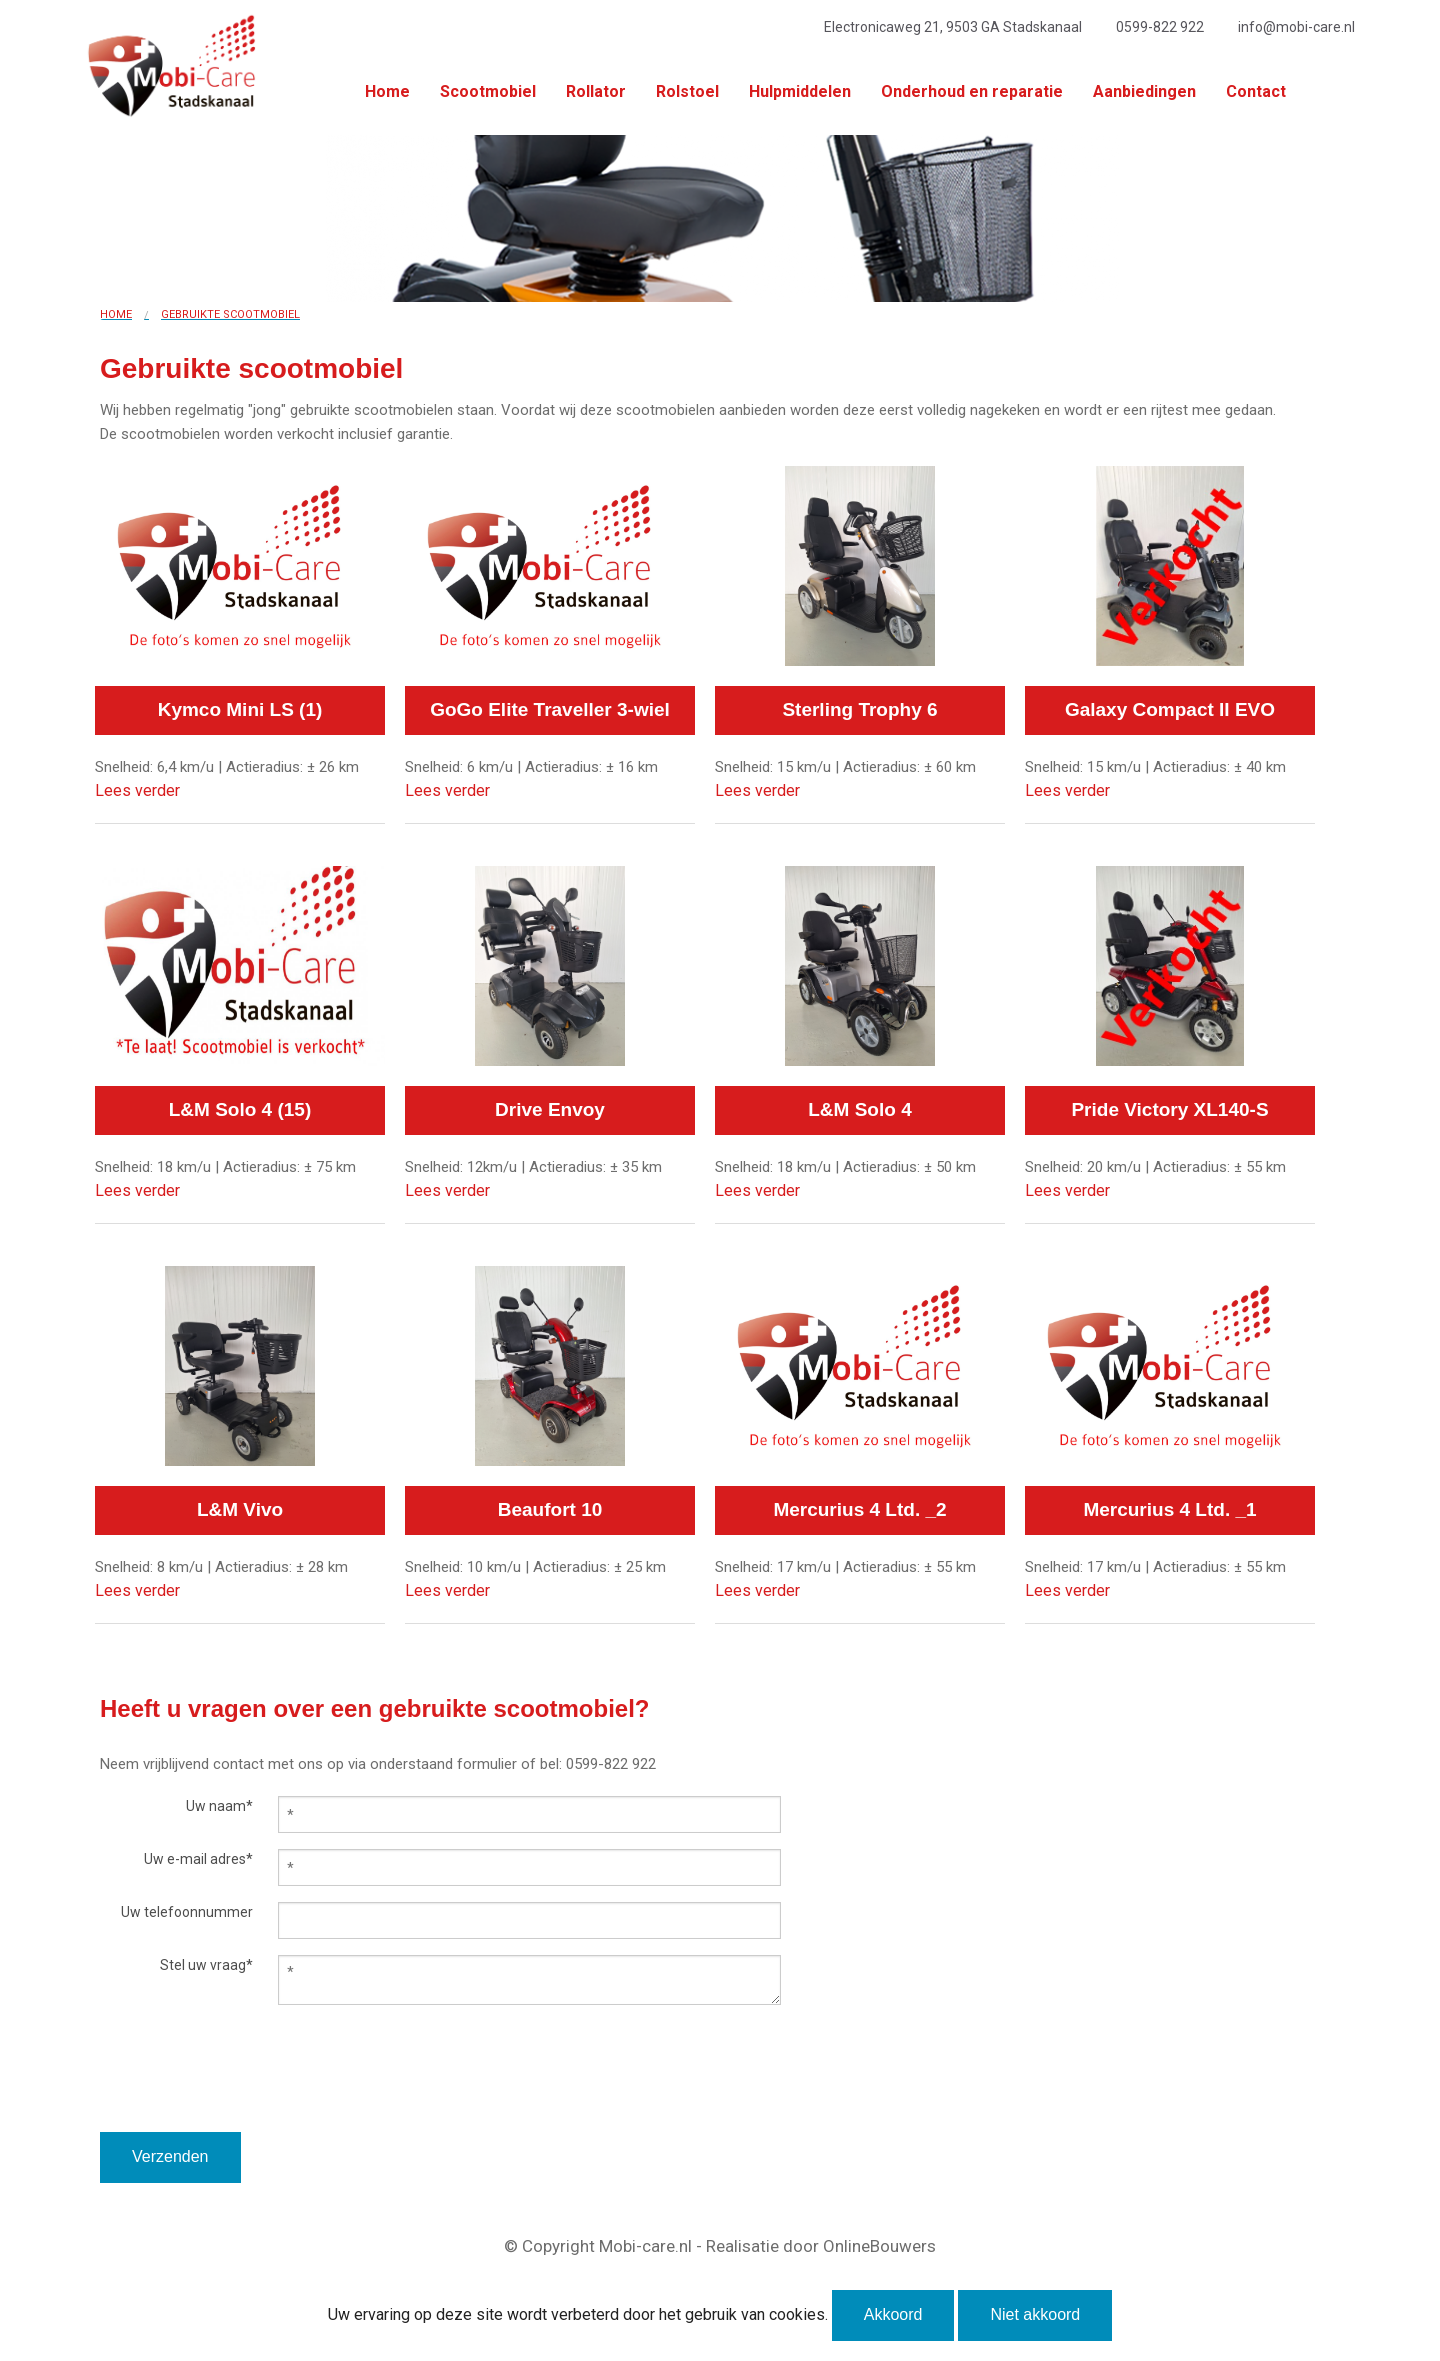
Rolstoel (687, 91)
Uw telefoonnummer (187, 1912)
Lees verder (137, 790)
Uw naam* (219, 1806)
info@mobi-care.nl (1296, 27)
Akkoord (893, 2314)
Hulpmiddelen (800, 91)
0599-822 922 (1160, 27)
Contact (1256, 91)
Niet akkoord (1035, 2314)
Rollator (596, 91)
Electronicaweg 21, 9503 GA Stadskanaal (953, 27)
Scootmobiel (488, 91)
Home (387, 91)
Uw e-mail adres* (198, 1859)
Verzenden (170, 2156)
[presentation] (252, 2093)
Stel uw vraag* (206, 1965)
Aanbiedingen (1144, 91)
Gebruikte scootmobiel (230, 314)
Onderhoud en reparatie (972, 91)
